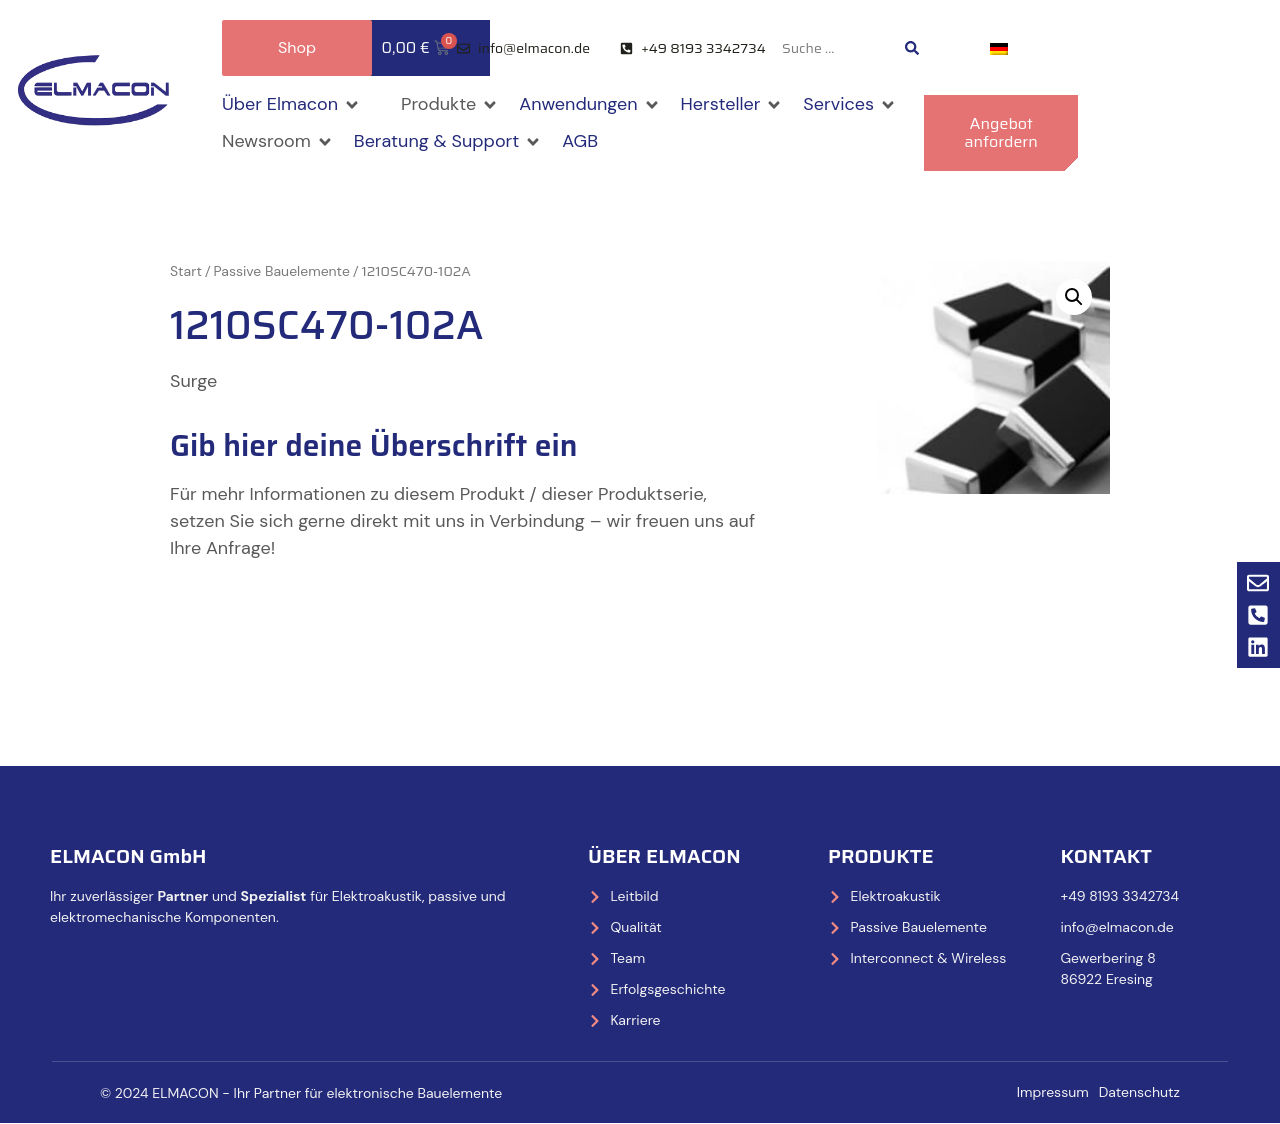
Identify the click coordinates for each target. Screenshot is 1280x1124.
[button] (291, 104)
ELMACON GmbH (128, 856)
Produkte (881, 856)
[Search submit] (912, 48)
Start (186, 271)
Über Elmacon (664, 856)
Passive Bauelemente (282, 271)
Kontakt (1105, 856)
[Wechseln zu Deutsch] (999, 48)
